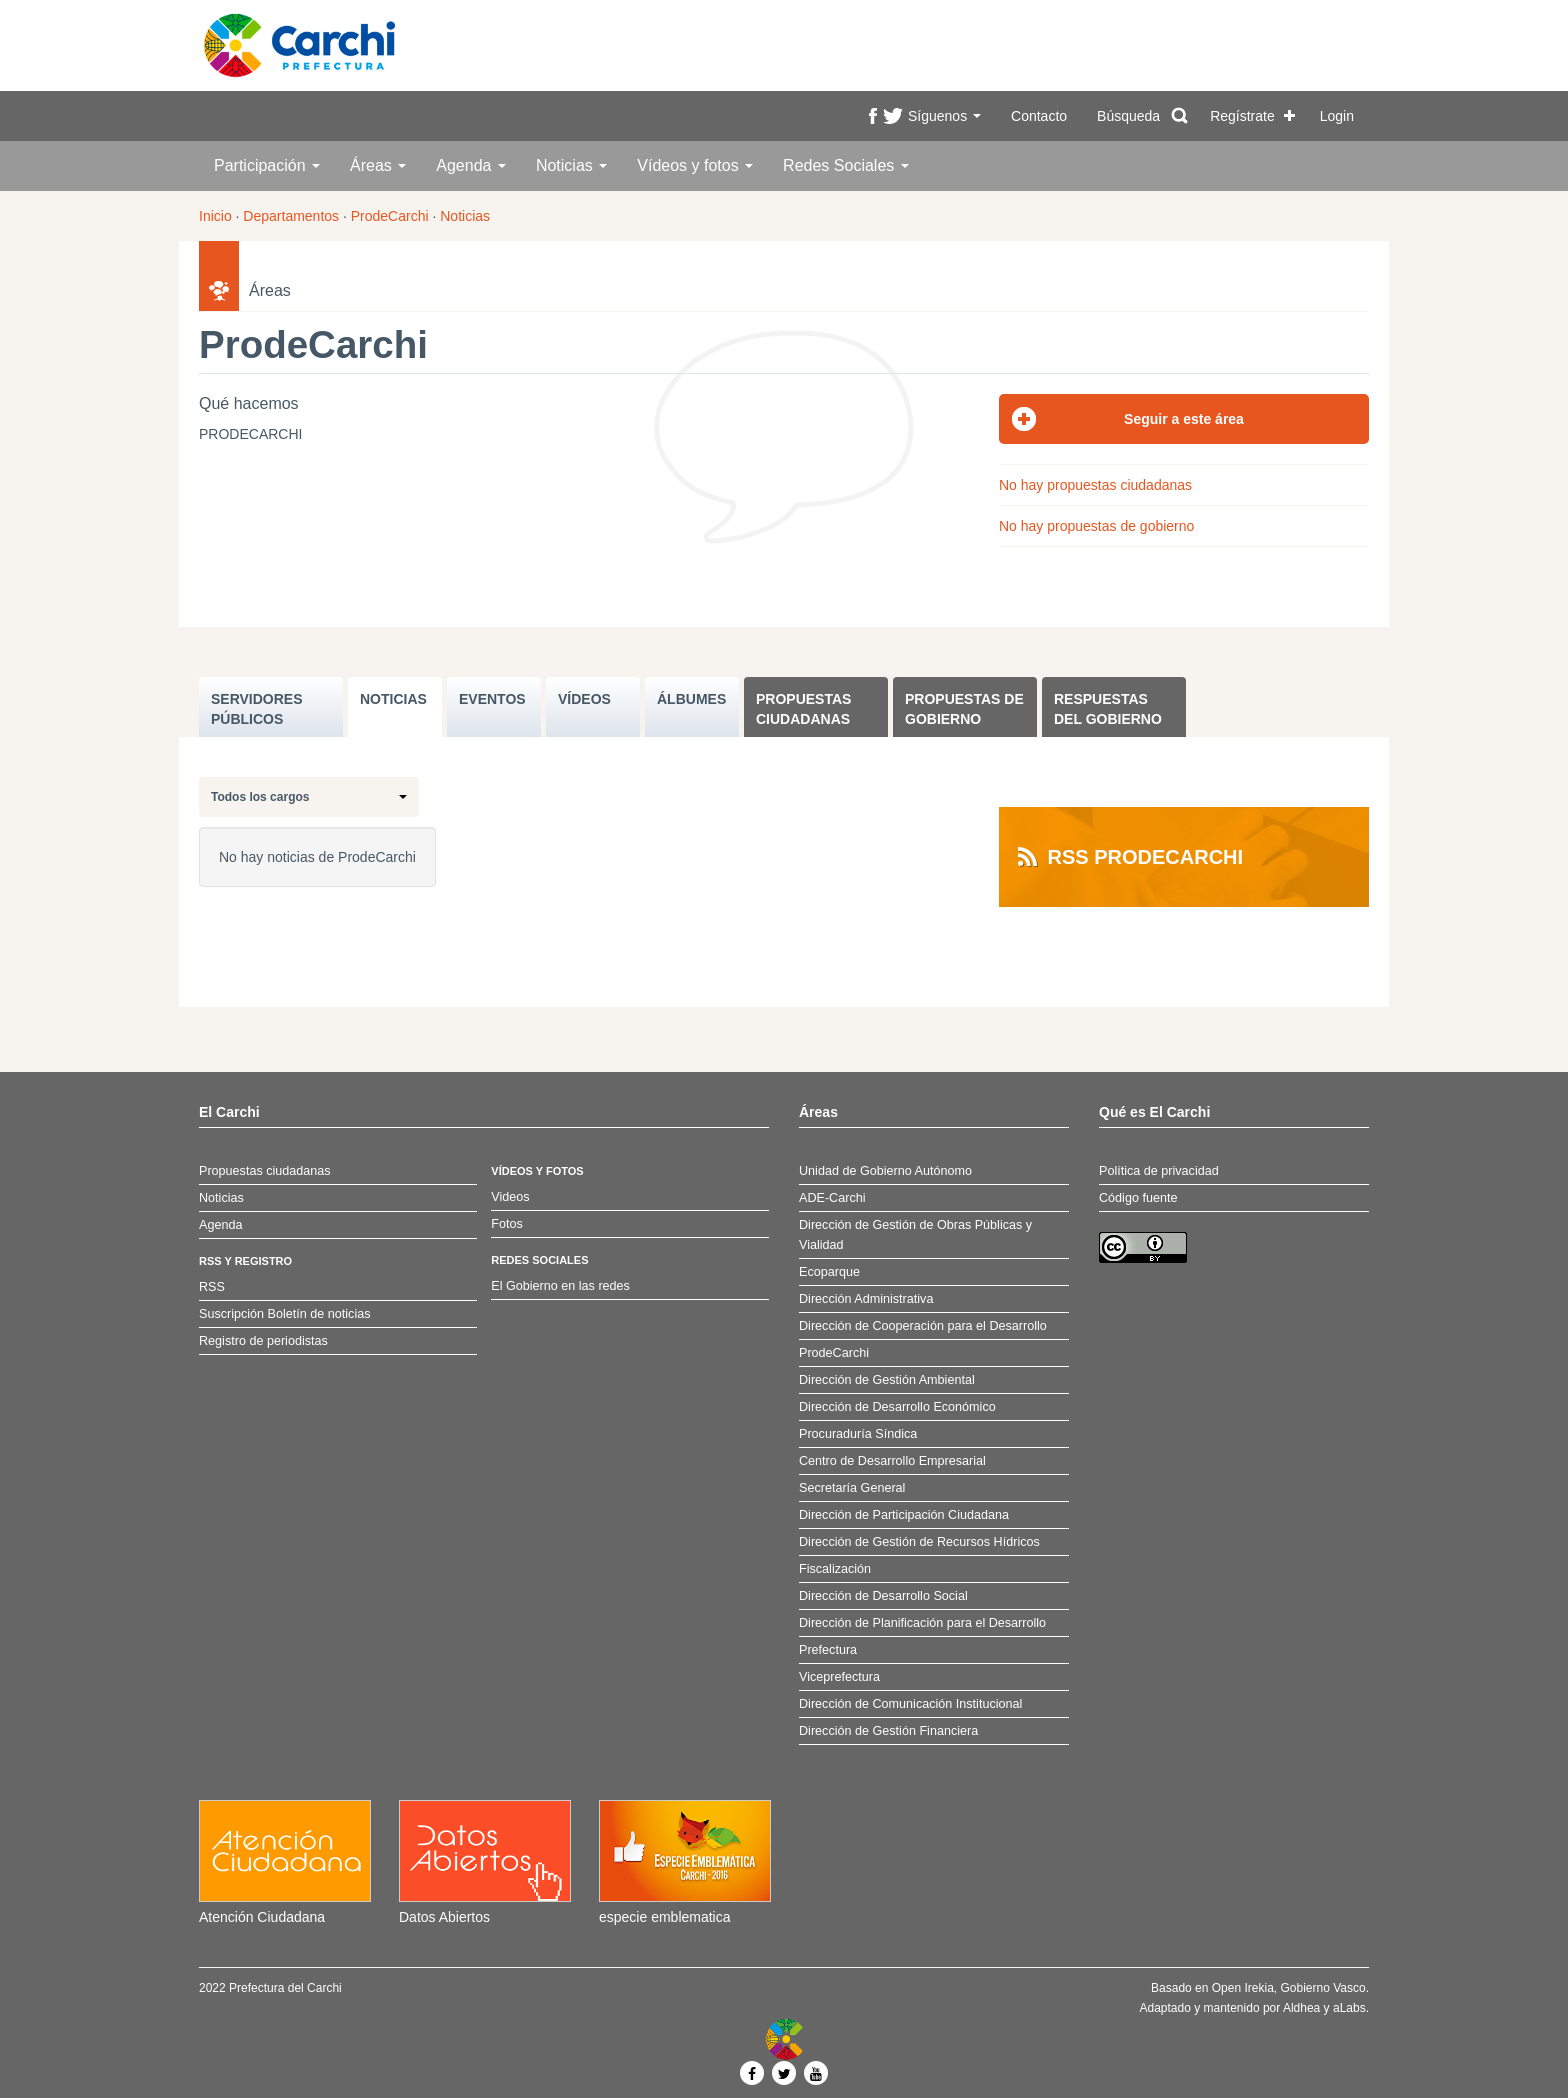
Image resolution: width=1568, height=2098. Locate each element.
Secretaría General (852, 1488)
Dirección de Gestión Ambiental (887, 1380)
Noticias (571, 165)
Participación (267, 165)
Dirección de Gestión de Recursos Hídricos (919, 1542)
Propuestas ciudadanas (803, 709)
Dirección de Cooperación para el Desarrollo (923, 1326)
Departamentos (291, 216)
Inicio (215, 216)
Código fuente (1138, 1198)
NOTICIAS (393, 699)
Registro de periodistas (263, 1341)
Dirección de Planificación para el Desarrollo (922, 1623)
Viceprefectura (839, 1677)
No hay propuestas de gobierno (1096, 526)
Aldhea (1301, 2008)
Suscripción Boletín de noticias (285, 1314)
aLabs (1349, 2008)
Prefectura (828, 1650)
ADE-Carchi (832, 1198)
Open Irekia (1243, 1988)
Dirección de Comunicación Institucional (910, 1704)
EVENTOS (492, 699)
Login (1337, 116)
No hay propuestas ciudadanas (1095, 485)
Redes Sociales (846, 165)
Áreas (378, 165)
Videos (510, 1197)
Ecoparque (829, 1272)
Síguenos (944, 116)
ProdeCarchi (390, 216)
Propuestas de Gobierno (964, 709)
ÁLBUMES (691, 699)
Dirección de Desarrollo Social (883, 1596)
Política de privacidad (1159, 1171)
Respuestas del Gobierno (1108, 709)
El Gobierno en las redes (560, 1286)
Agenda (471, 165)
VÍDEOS (584, 699)
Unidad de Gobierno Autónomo (885, 1171)
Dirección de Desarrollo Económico (897, 1407)
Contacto (1039, 116)
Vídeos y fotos (695, 165)
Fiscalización (835, 1569)
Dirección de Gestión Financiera (888, 1731)
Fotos (507, 1224)
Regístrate (1242, 116)
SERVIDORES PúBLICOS (257, 709)
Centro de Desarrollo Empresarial (892, 1461)
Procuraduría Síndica (858, 1434)
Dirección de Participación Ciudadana (904, 1515)
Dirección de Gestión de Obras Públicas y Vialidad (915, 1235)
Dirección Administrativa (866, 1299)
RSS (212, 1287)
